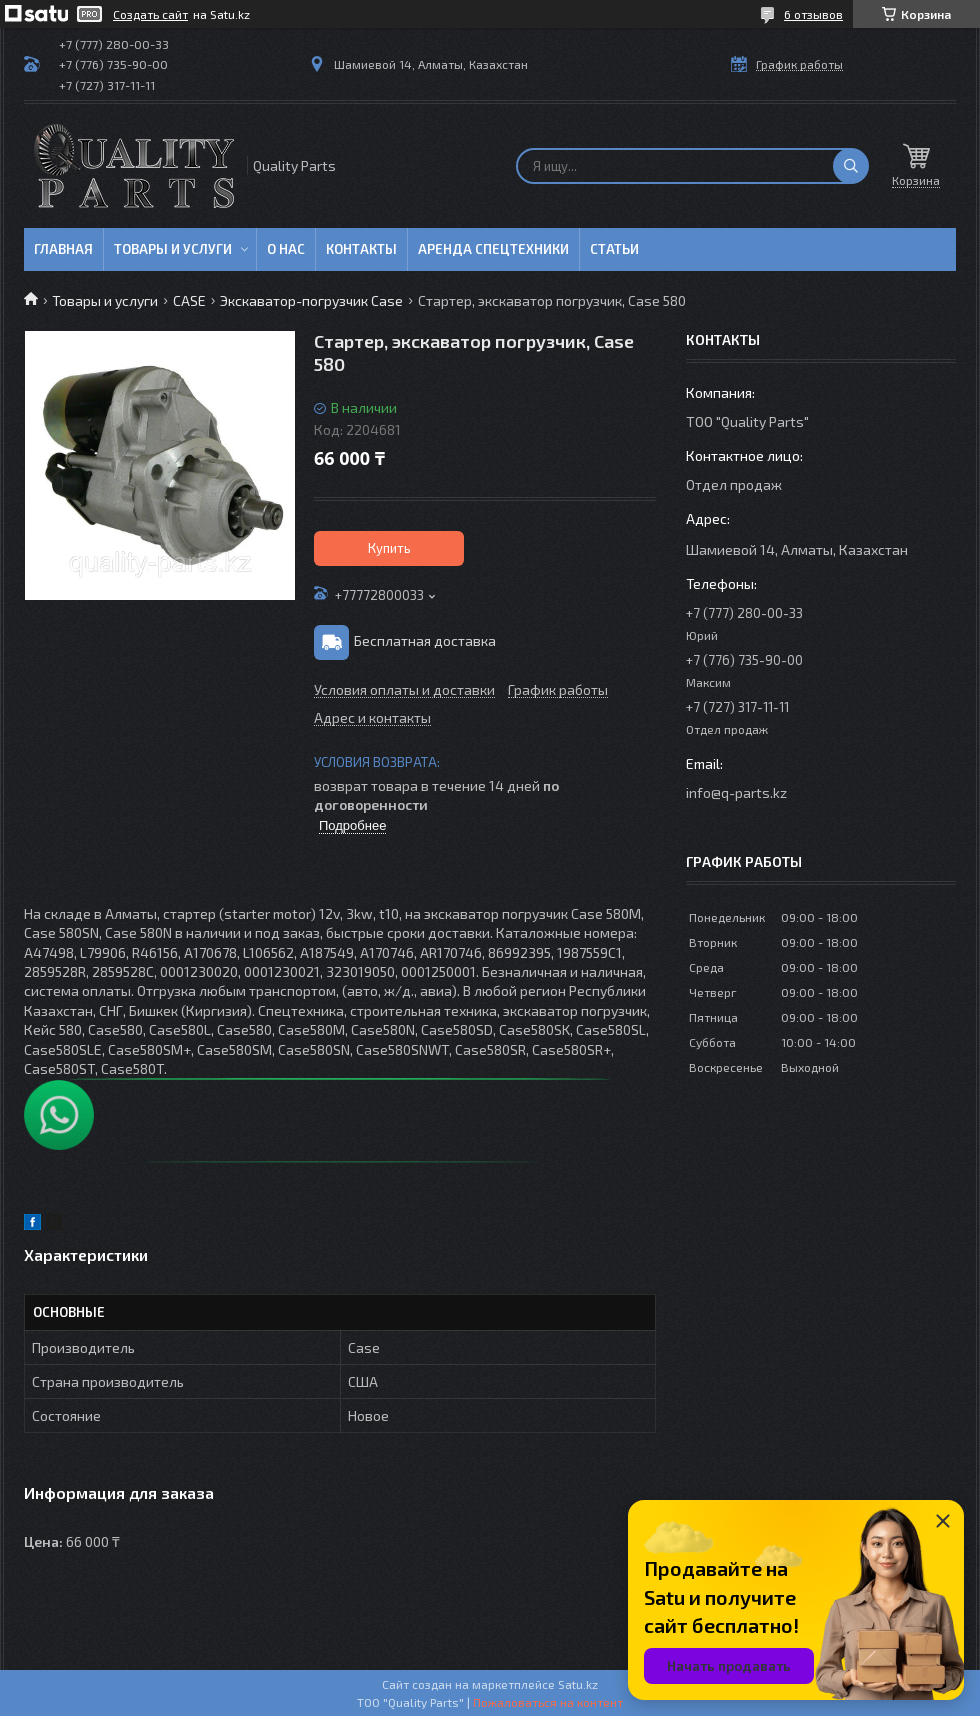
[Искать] (851, 166)
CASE (189, 300)
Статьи (614, 249)
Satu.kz (578, 1684)
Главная (63, 249)
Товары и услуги (173, 249)
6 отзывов (813, 14)
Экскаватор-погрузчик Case (311, 300)
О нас (286, 249)
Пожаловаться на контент (548, 1702)
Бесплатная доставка (425, 640)
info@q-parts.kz (736, 792)
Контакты (361, 249)
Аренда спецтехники (493, 249)
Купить (389, 548)
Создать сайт (150, 14)
